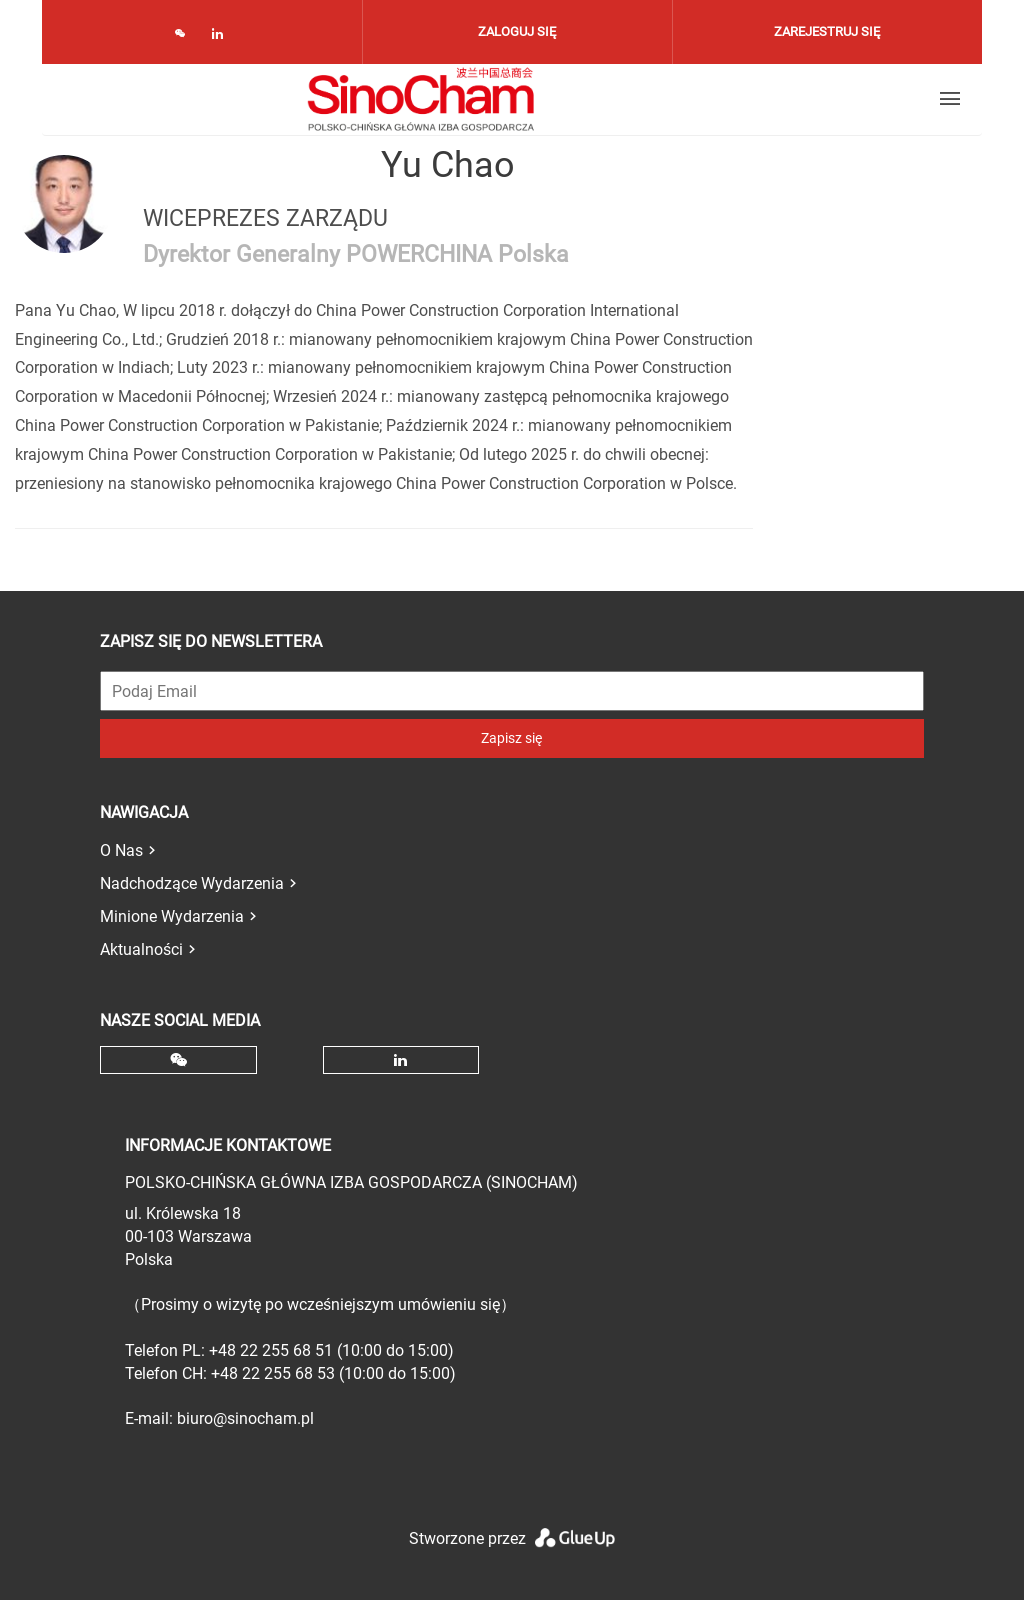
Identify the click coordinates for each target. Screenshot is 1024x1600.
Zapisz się (511, 738)
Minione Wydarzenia (172, 916)
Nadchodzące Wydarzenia (192, 883)
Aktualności (141, 949)
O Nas (121, 850)
